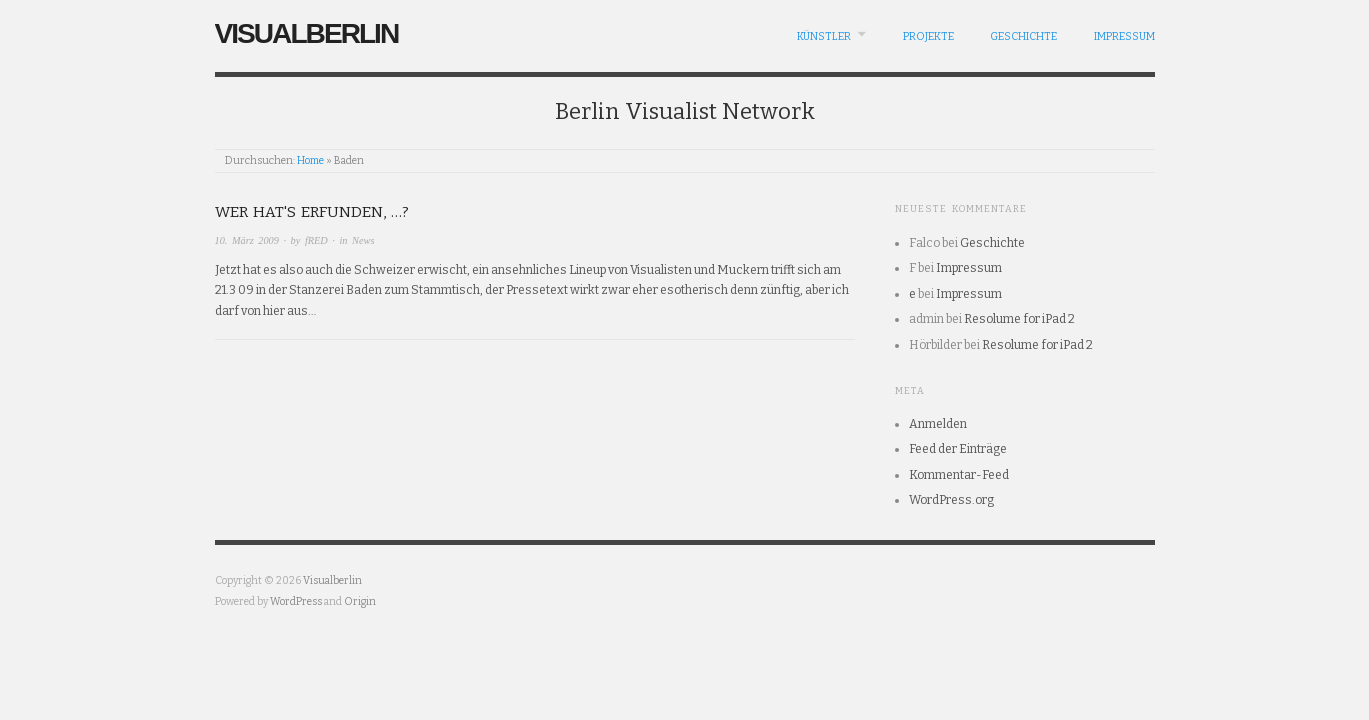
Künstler (824, 36)
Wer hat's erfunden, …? (312, 212)
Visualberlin (307, 33)
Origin (360, 601)
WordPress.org (951, 500)
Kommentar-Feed (959, 475)
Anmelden (938, 424)
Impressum (1124, 36)
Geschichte (1023, 36)
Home (310, 160)
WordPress (296, 601)
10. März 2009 (247, 240)
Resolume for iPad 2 (1019, 319)
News (363, 240)
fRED (316, 240)
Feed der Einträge (958, 449)
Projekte (928, 36)
